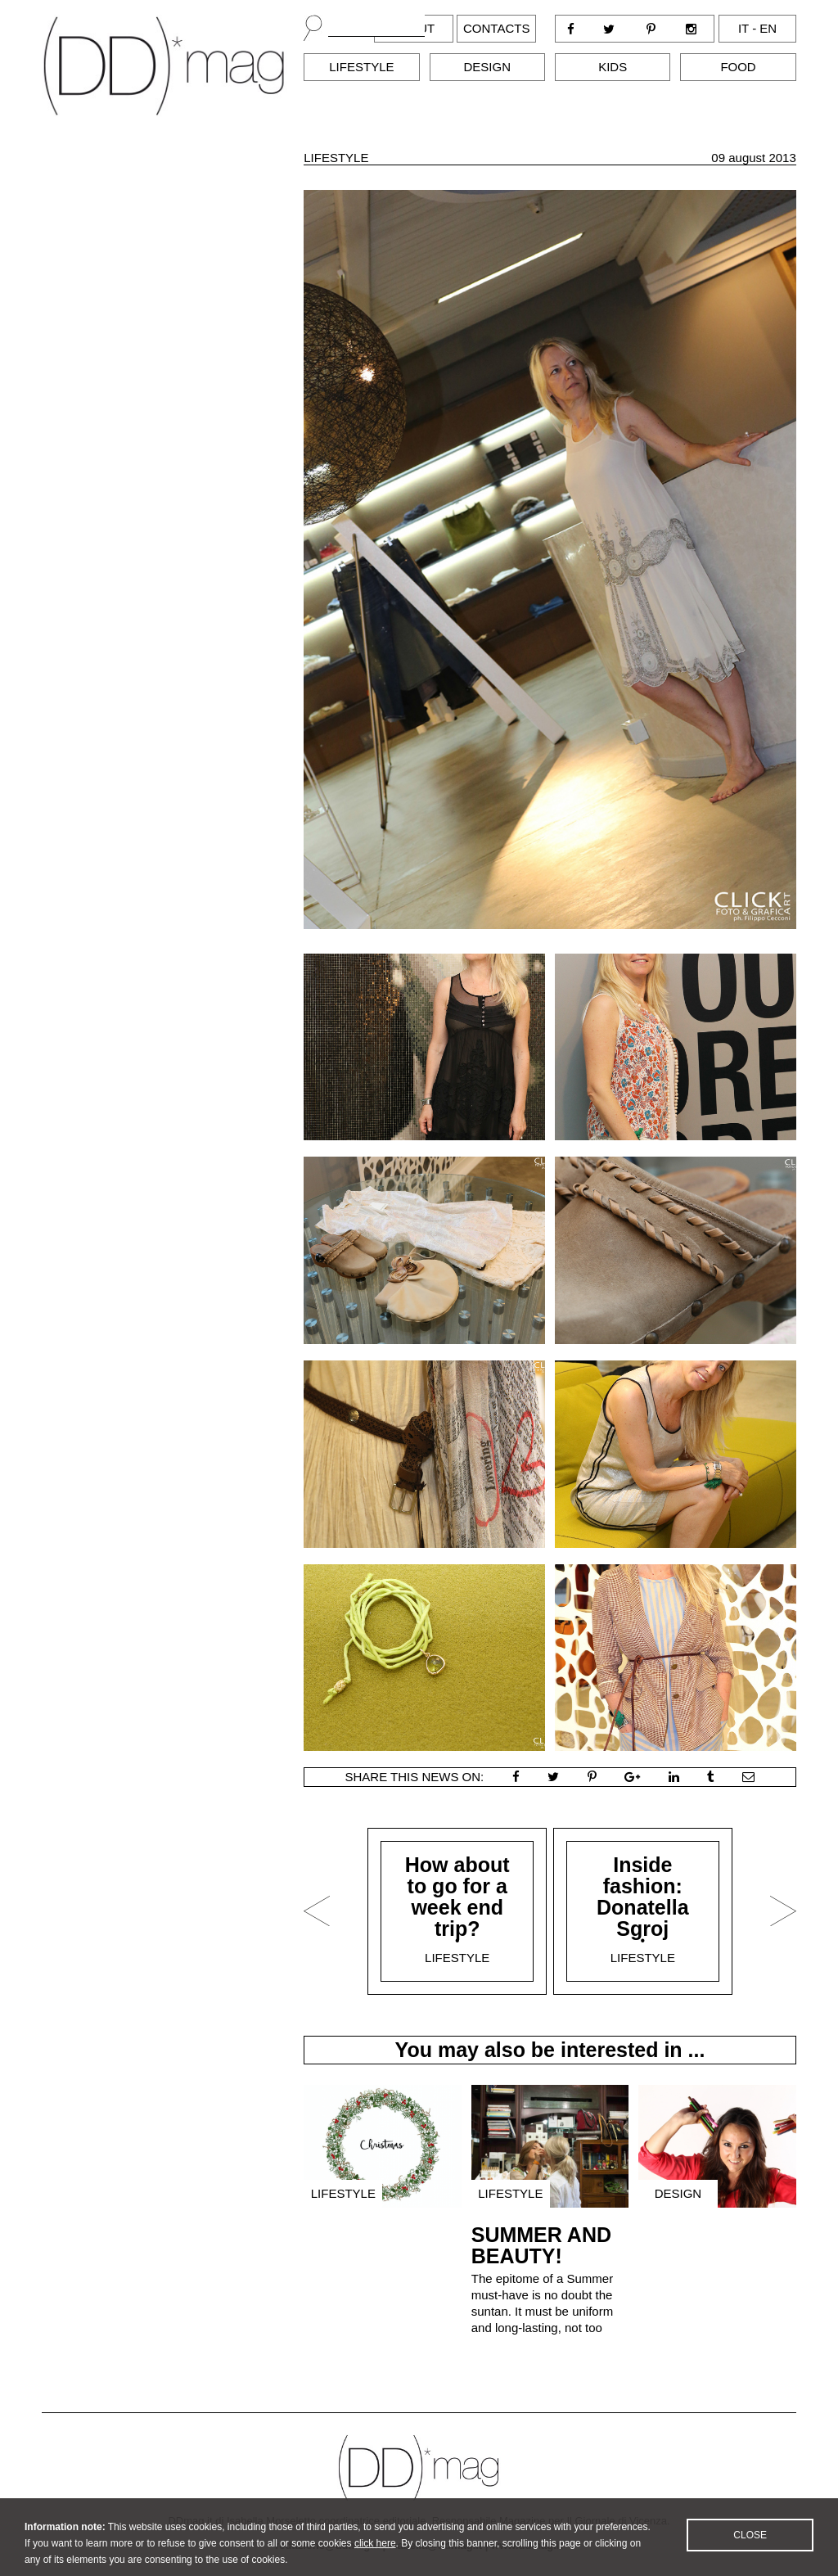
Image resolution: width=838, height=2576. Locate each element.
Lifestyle (361, 67)
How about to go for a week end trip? (457, 1896)
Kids (612, 67)
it (743, 28)
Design (487, 67)
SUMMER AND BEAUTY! (541, 2245)
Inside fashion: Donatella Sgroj (643, 1896)
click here (375, 2554)
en (768, 28)
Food (737, 67)
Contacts (496, 28)
